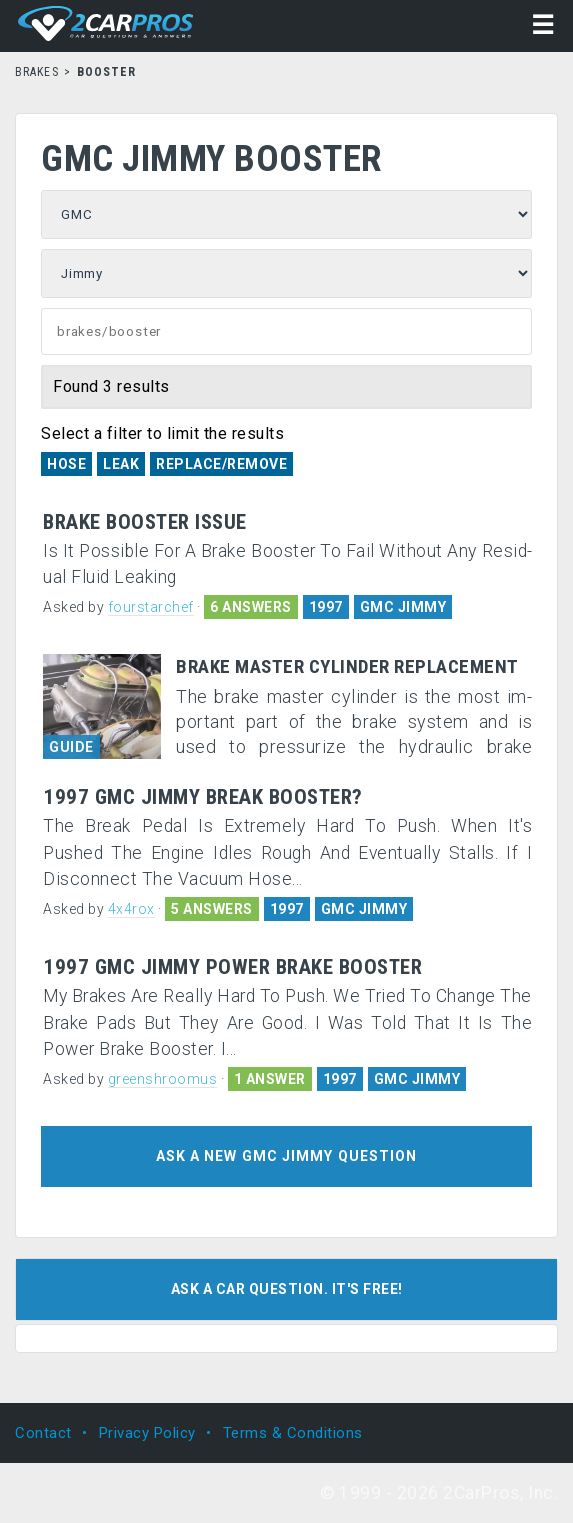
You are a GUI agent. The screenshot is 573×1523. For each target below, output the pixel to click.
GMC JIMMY (403, 607)
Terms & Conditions (293, 1433)
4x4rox (131, 909)
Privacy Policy (147, 1433)
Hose (66, 464)
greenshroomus (163, 1079)
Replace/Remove (221, 464)
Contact (43, 1433)
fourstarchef (151, 607)
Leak (121, 464)
